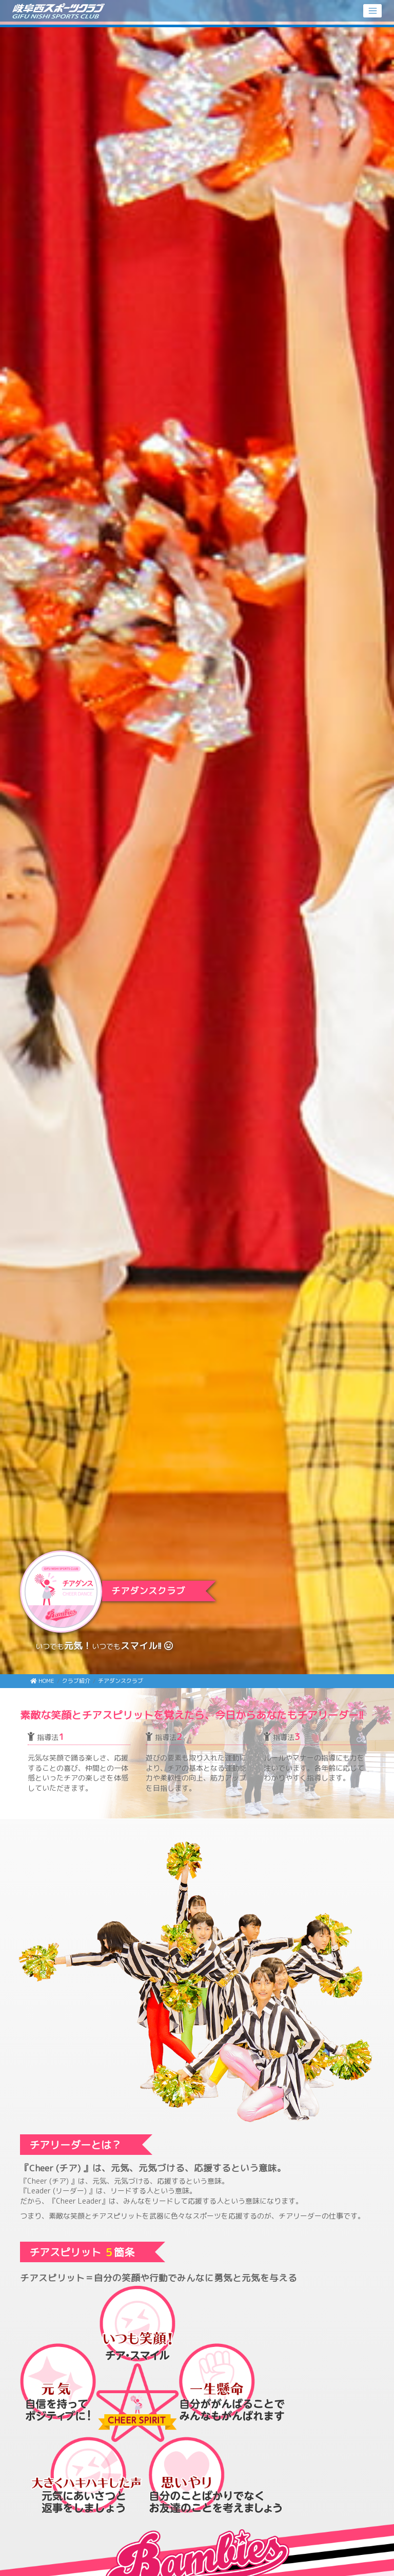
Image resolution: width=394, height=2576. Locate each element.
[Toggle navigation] (372, 10)
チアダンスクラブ (120, 1681)
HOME (42, 1681)
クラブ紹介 (76, 1681)
